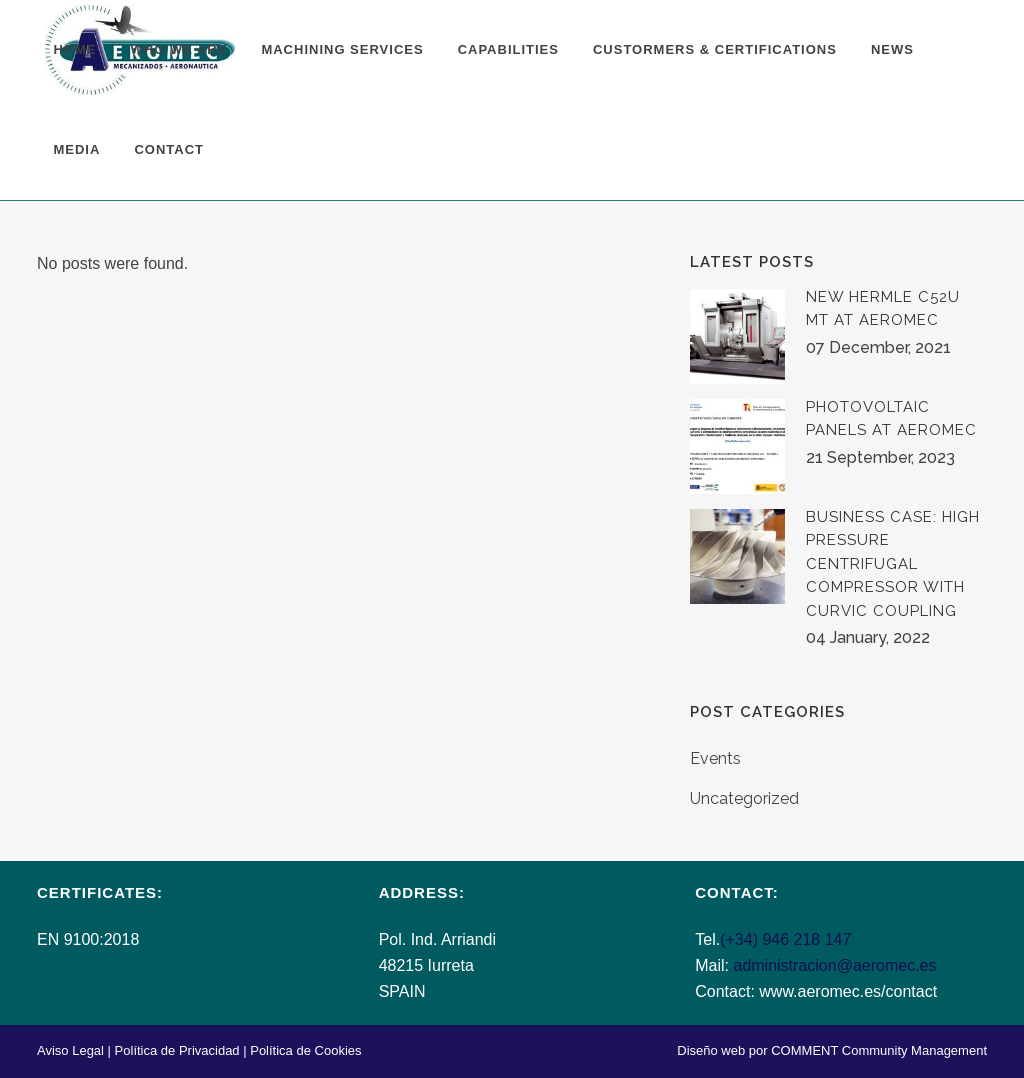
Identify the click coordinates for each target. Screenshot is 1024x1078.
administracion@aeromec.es (834, 965)
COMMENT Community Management (879, 1050)
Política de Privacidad (177, 1050)
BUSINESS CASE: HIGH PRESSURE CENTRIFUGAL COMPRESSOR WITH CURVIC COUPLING (893, 564)
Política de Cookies (305, 1050)
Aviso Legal (70, 1050)
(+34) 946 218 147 (785, 939)
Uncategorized (744, 798)
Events (715, 758)
